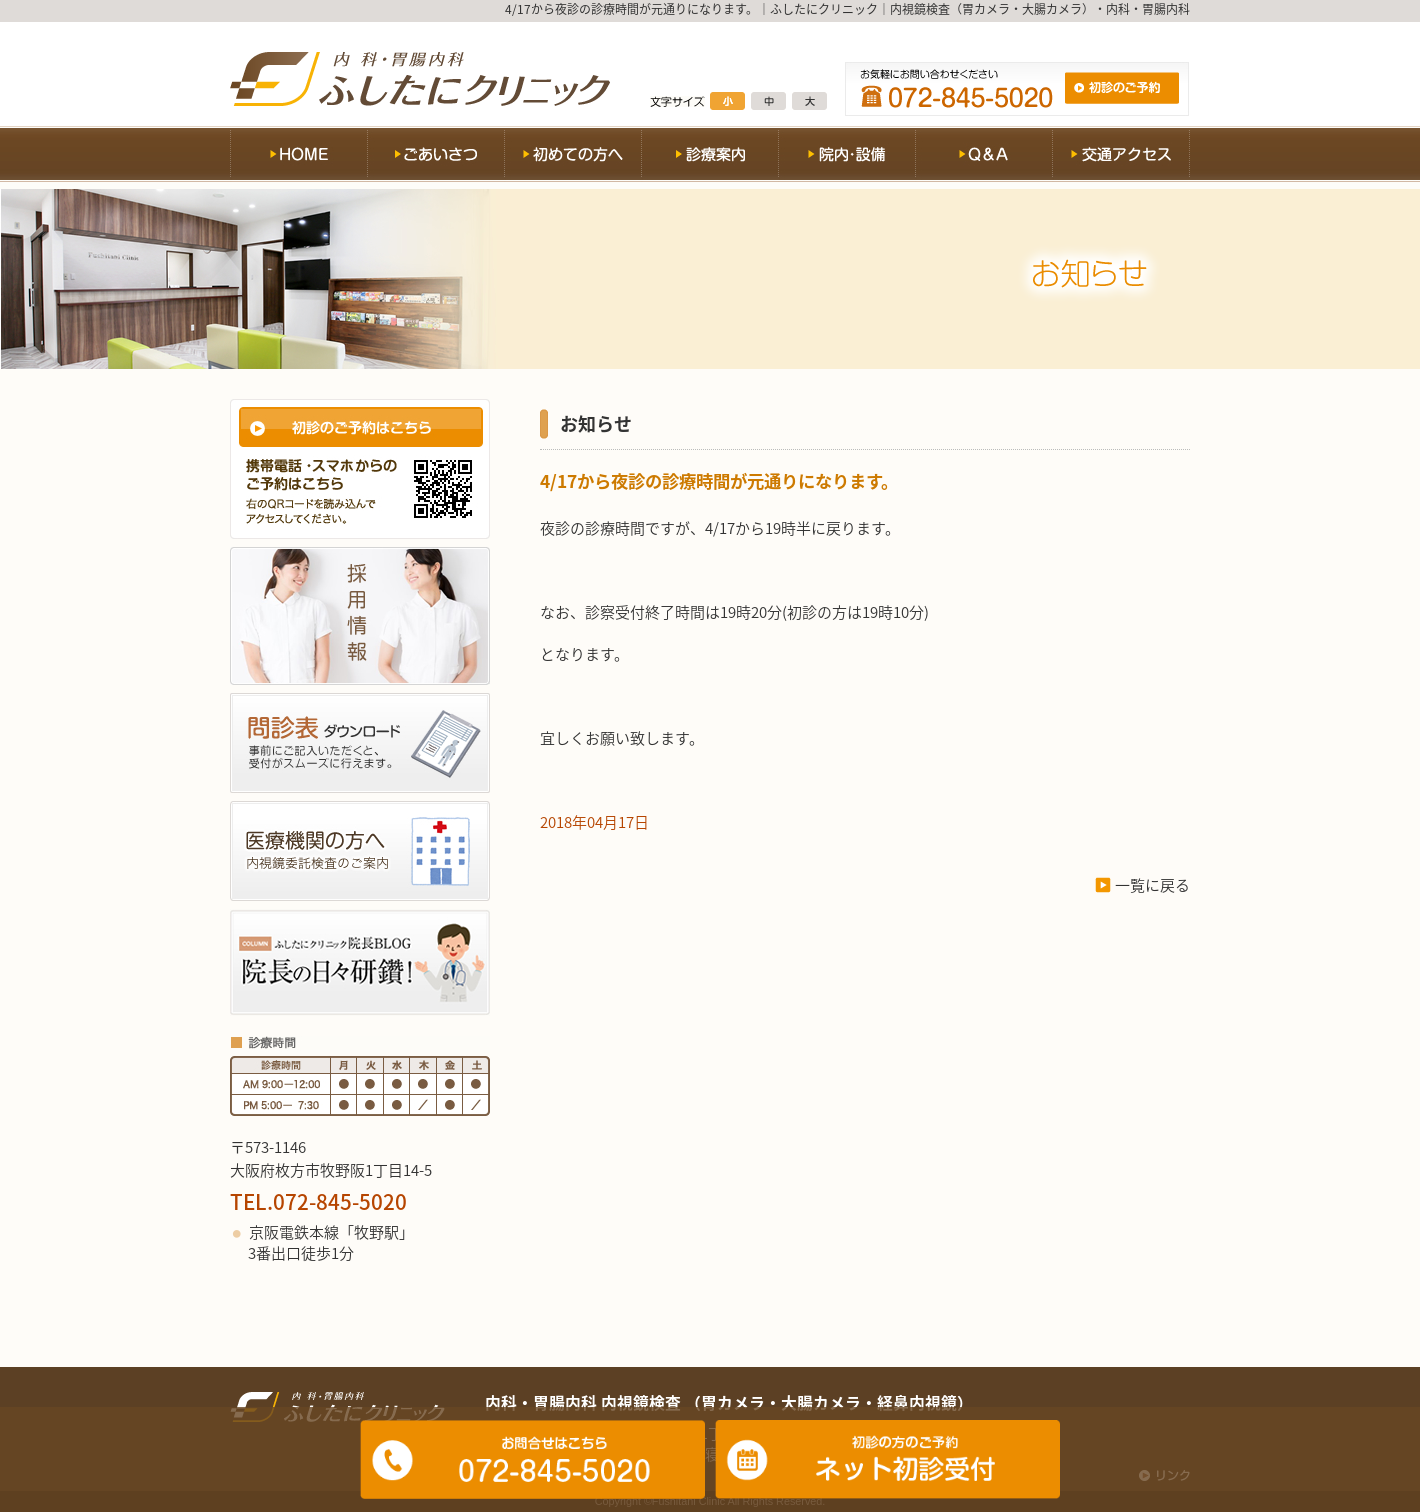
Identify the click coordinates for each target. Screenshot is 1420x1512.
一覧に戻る (1152, 885)
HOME (298, 157)
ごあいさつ (435, 157)
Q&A (983, 157)
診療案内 (709, 157)
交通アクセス (1121, 157)
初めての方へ (572, 157)
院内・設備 (846, 157)
